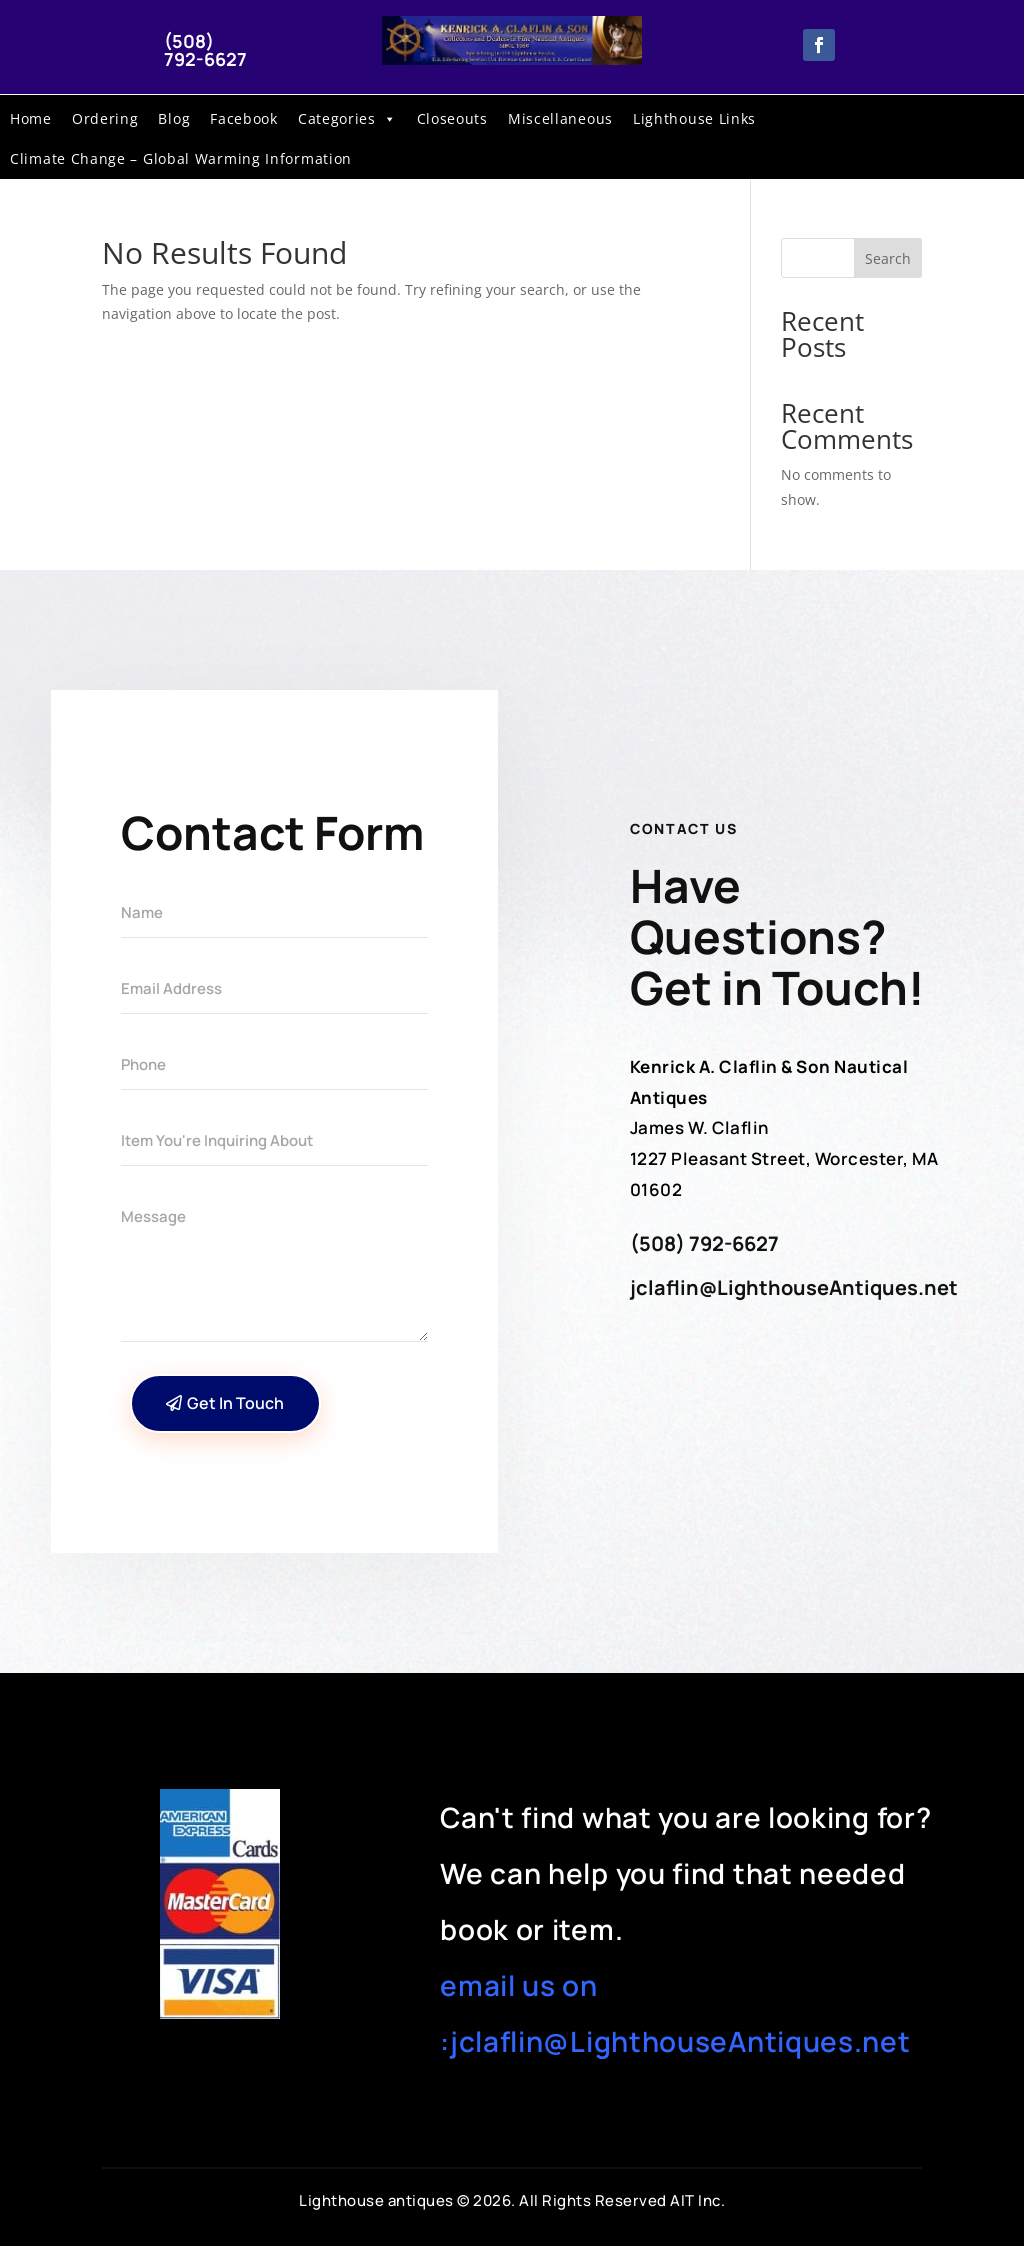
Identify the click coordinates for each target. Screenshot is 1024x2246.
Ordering (105, 118)
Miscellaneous (560, 118)
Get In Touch (235, 1403)
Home (31, 118)
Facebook (244, 118)
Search (888, 258)
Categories (347, 119)
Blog (174, 118)
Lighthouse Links (694, 118)
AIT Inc (695, 2200)
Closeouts (452, 118)
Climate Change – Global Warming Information (181, 158)
